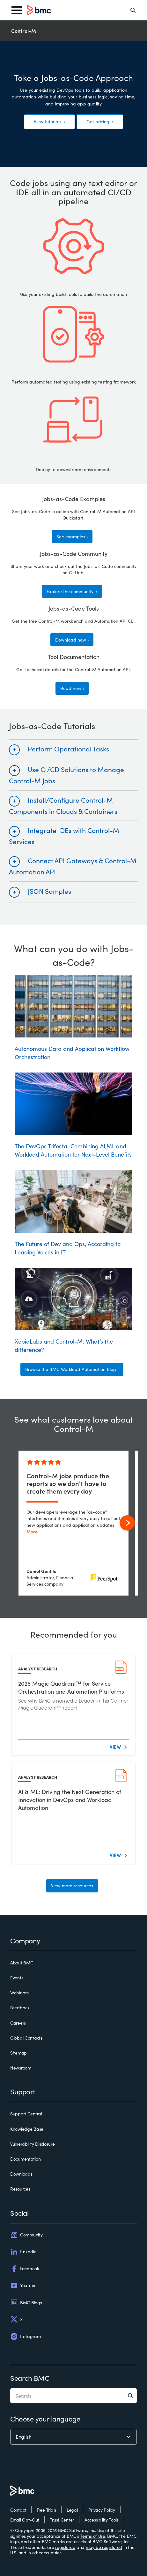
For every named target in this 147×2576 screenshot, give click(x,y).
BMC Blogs (26, 2302)
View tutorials (48, 121)
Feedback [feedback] (20, 2008)
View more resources (72, 1886)
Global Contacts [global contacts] (26, 2038)
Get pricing (98, 121)
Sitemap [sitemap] (18, 2053)
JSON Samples (48, 891)
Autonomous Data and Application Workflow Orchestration (73, 1018)
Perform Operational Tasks (67, 748)
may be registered (104, 2547)
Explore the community (71, 591)
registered (65, 2547)
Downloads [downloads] (21, 2174)
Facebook (24, 2268)
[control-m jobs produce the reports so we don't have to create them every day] (73, 1523)
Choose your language (45, 2418)
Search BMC (29, 2378)
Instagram (25, 2336)
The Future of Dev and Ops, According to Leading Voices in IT (73, 1213)
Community (26, 2235)
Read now (70, 688)
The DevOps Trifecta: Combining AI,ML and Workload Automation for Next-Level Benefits (73, 1115)
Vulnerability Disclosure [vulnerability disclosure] (32, 2144)
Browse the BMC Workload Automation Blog (70, 1369)
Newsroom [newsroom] (20, 2068)
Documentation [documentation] (25, 2159)
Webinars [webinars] (19, 1993)
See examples (70, 537)
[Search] (133, 10)
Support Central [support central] (26, 2114)
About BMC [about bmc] (21, 1963)
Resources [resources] (20, 2189)
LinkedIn (23, 2252)
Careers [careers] (18, 2023)
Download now (70, 640)
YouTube (23, 2285)
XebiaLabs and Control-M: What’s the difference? (73, 1310)
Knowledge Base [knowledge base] (26, 2129)
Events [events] (16, 1978)
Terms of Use (92, 2536)
